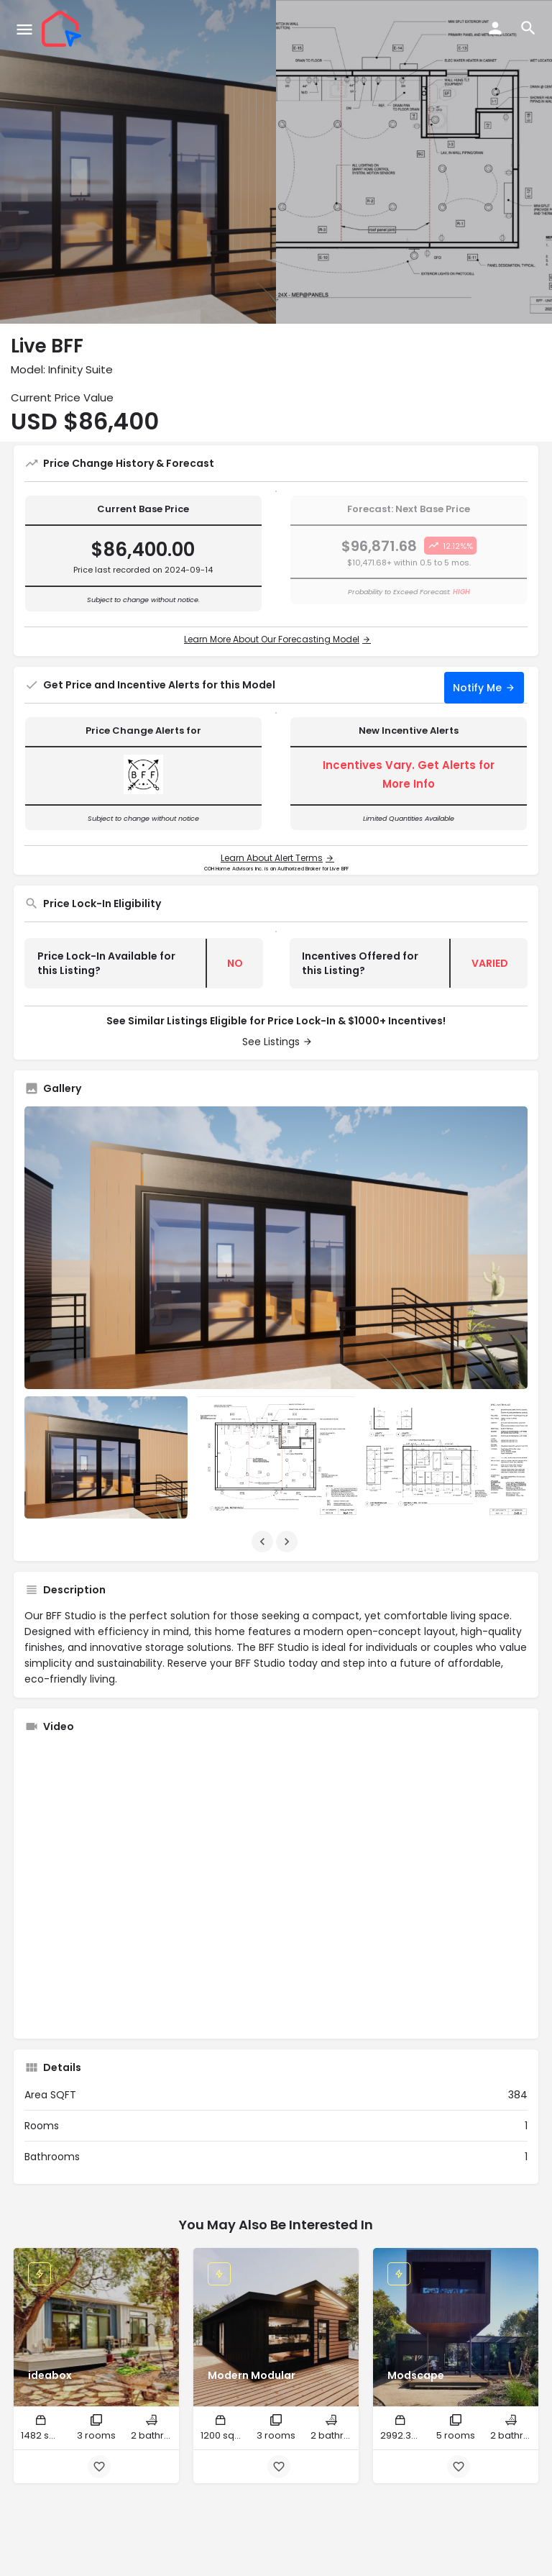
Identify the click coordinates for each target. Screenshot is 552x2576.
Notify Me (477, 688)
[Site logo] (63, 29)
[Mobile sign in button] (495, 28)
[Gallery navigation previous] (264, 1541)
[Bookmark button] (99, 2466)
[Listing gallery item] (106, 1457)
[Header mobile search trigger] (528, 28)
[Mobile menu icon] (24, 29)
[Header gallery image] (138, 162)
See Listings (271, 1041)
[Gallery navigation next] (288, 1541)
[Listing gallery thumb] (276, 1248)
